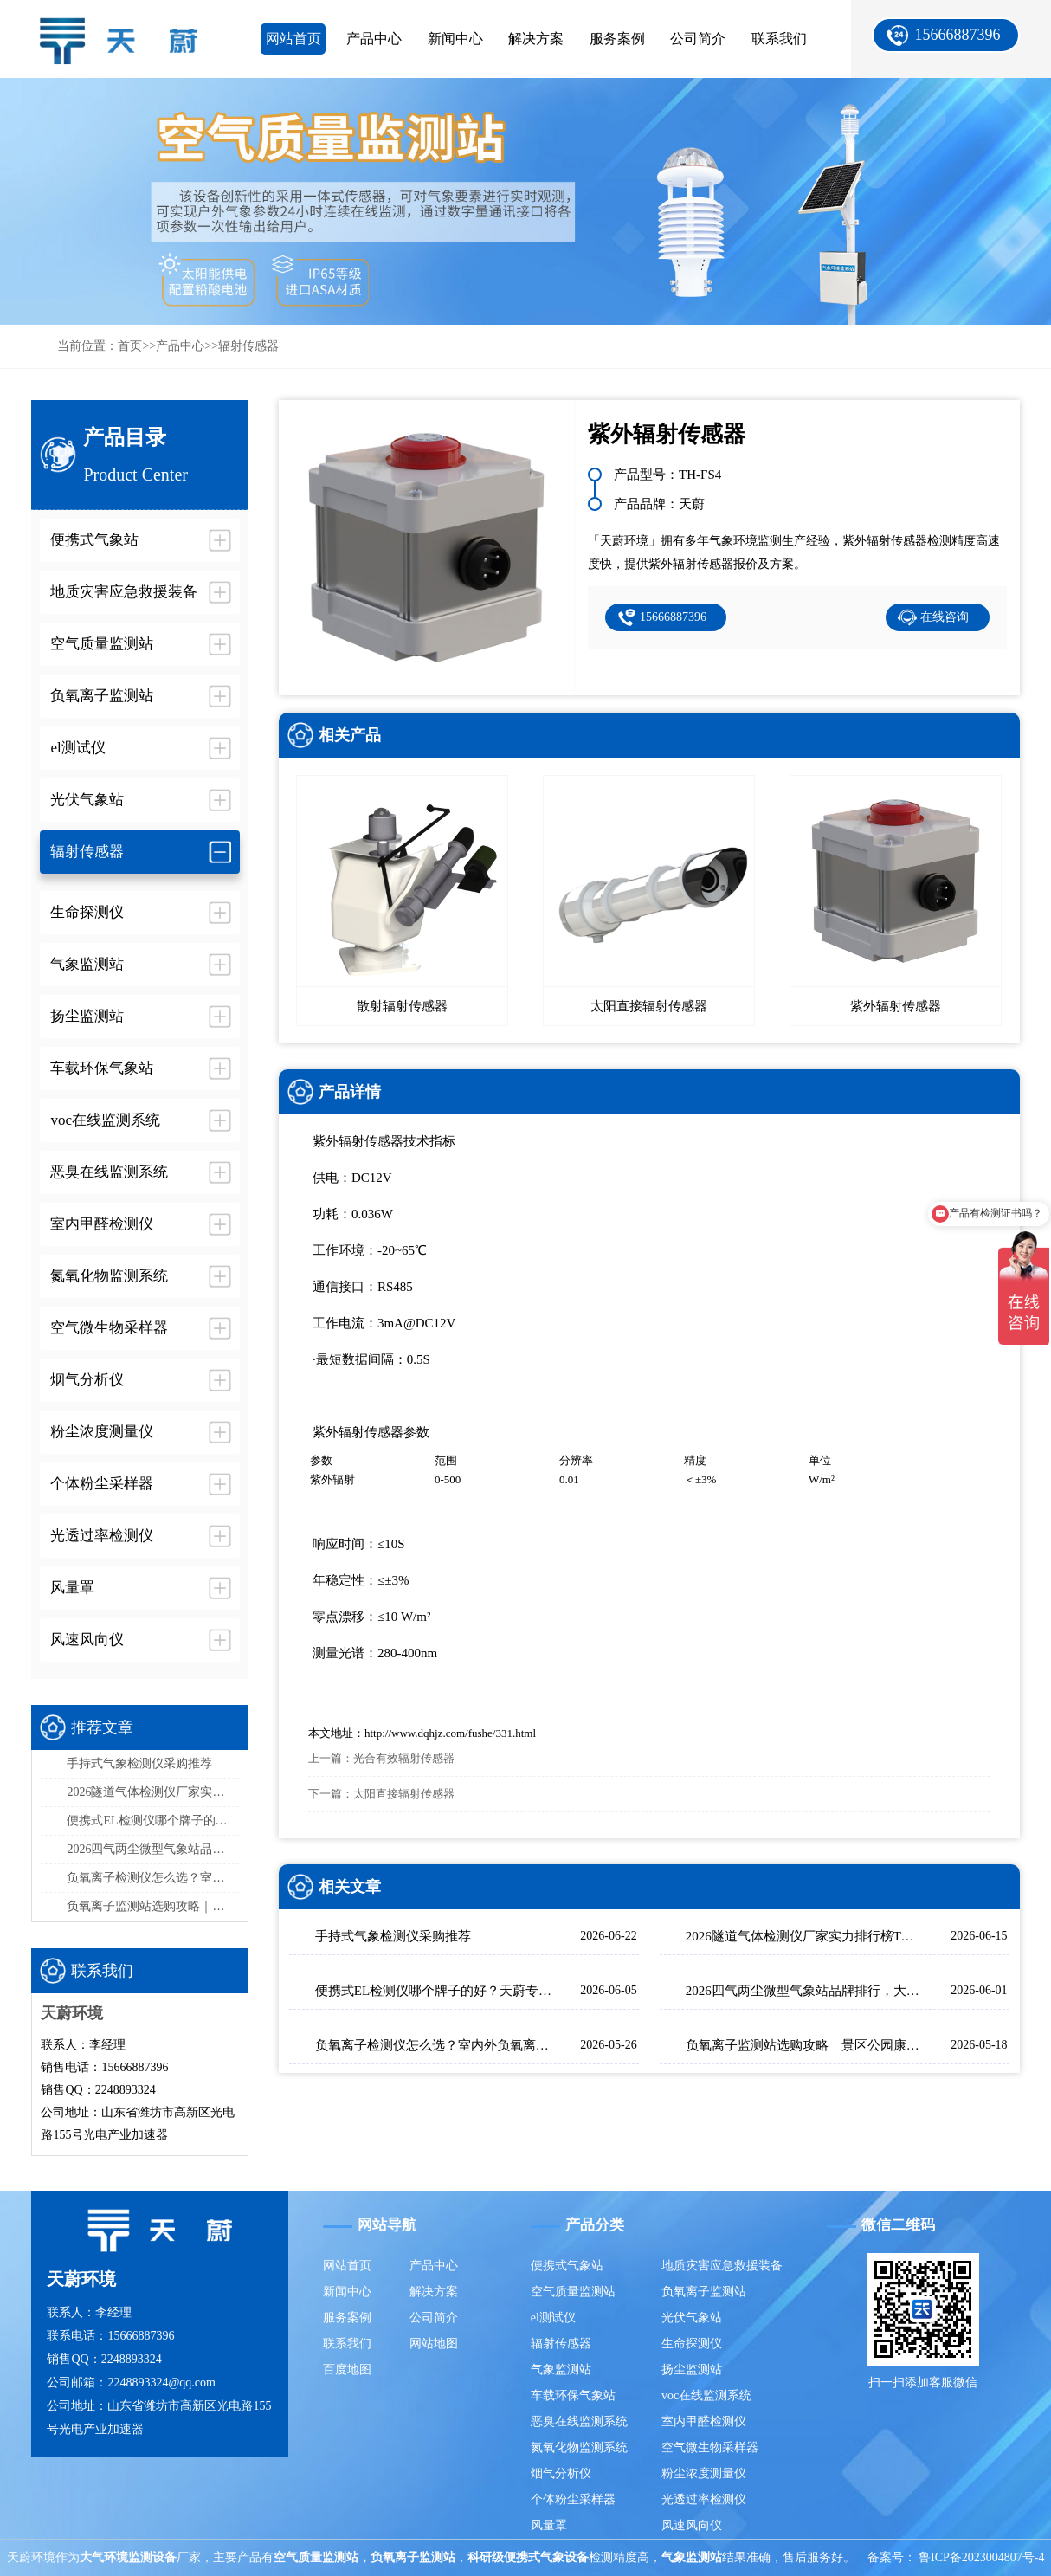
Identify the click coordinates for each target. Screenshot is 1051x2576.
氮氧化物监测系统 (579, 2447)
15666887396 (958, 34)
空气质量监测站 (573, 2291)
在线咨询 (944, 616)
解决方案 (536, 38)
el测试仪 (553, 2317)
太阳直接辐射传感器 (404, 1793)
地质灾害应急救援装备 (722, 2265)
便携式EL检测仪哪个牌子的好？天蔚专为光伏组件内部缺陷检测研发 (153, 1820)
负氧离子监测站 (703, 2291)
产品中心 (374, 38)
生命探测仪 (691, 2343)
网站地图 (433, 2343)
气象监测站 (561, 2369)
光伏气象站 (691, 2317)
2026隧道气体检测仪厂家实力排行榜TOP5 (153, 1791)
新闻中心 (455, 38)
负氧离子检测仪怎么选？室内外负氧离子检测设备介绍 (153, 1877)
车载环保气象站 (573, 2395)
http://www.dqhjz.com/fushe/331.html (450, 1733)
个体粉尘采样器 (573, 2499)
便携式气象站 (567, 2265)
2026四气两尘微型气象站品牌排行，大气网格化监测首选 (153, 1849)
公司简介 (697, 38)
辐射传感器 (248, 345)
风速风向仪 (691, 2525)
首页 (130, 345)
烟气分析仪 (561, 2473)
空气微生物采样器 (709, 2447)
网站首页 (293, 38)
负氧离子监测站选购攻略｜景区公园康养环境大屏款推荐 (153, 1906)
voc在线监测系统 (706, 2395)
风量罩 (549, 2525)
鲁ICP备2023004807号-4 (981, 2557)
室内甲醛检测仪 (703, 2421)
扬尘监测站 (691, 2369)
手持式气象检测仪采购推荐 (139, 1763)
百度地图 (347, 2369)
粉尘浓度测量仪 (703, 2473)
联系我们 (779, 38)
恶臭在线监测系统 (579, 2421)
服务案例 (617, 38)
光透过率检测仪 (703, 2499)
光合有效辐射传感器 (404, 1758)
